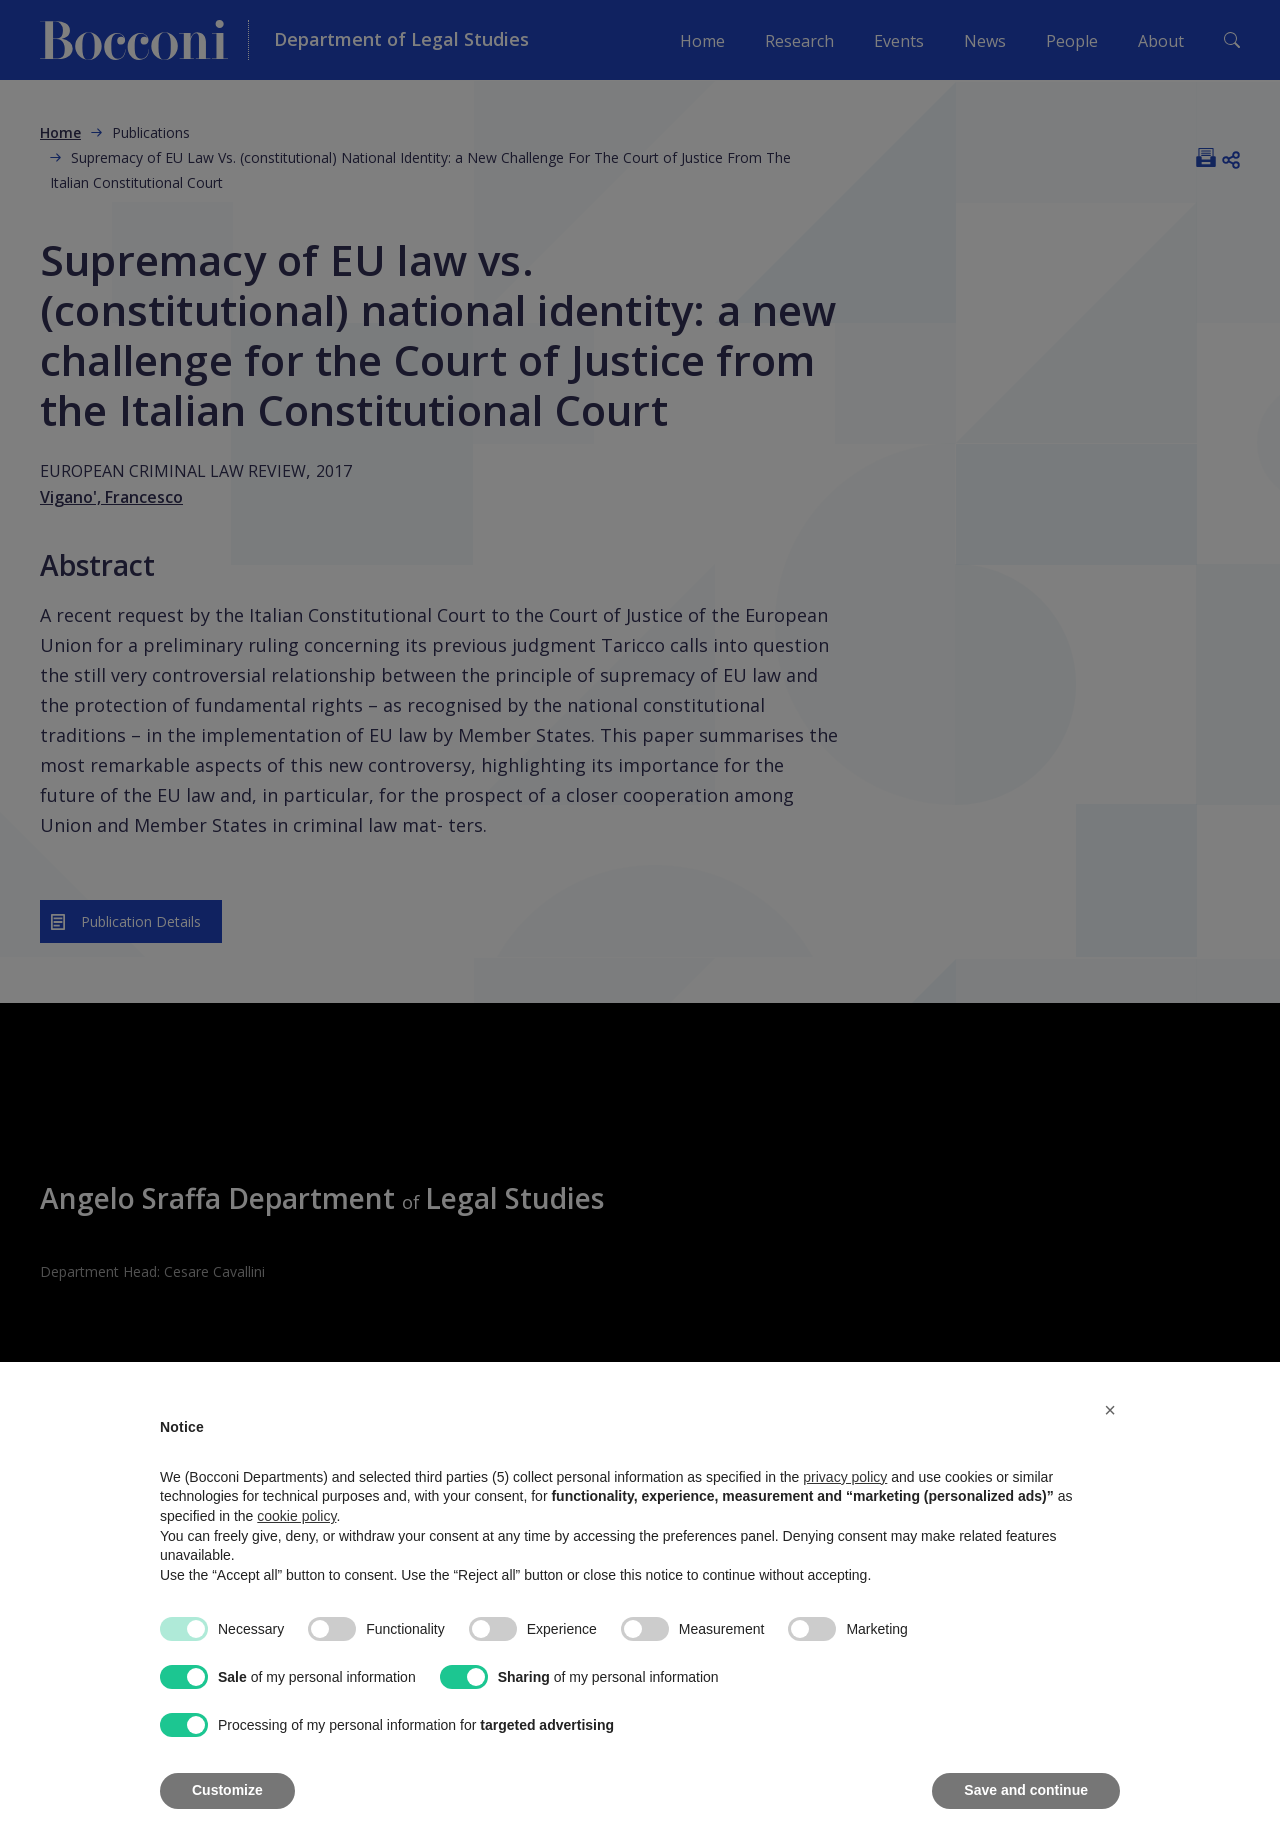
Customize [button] (227, 1790)
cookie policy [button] (296, 1516)
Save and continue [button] (1026, 1790)
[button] (1110, 1410)
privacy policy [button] (845, 1477)
